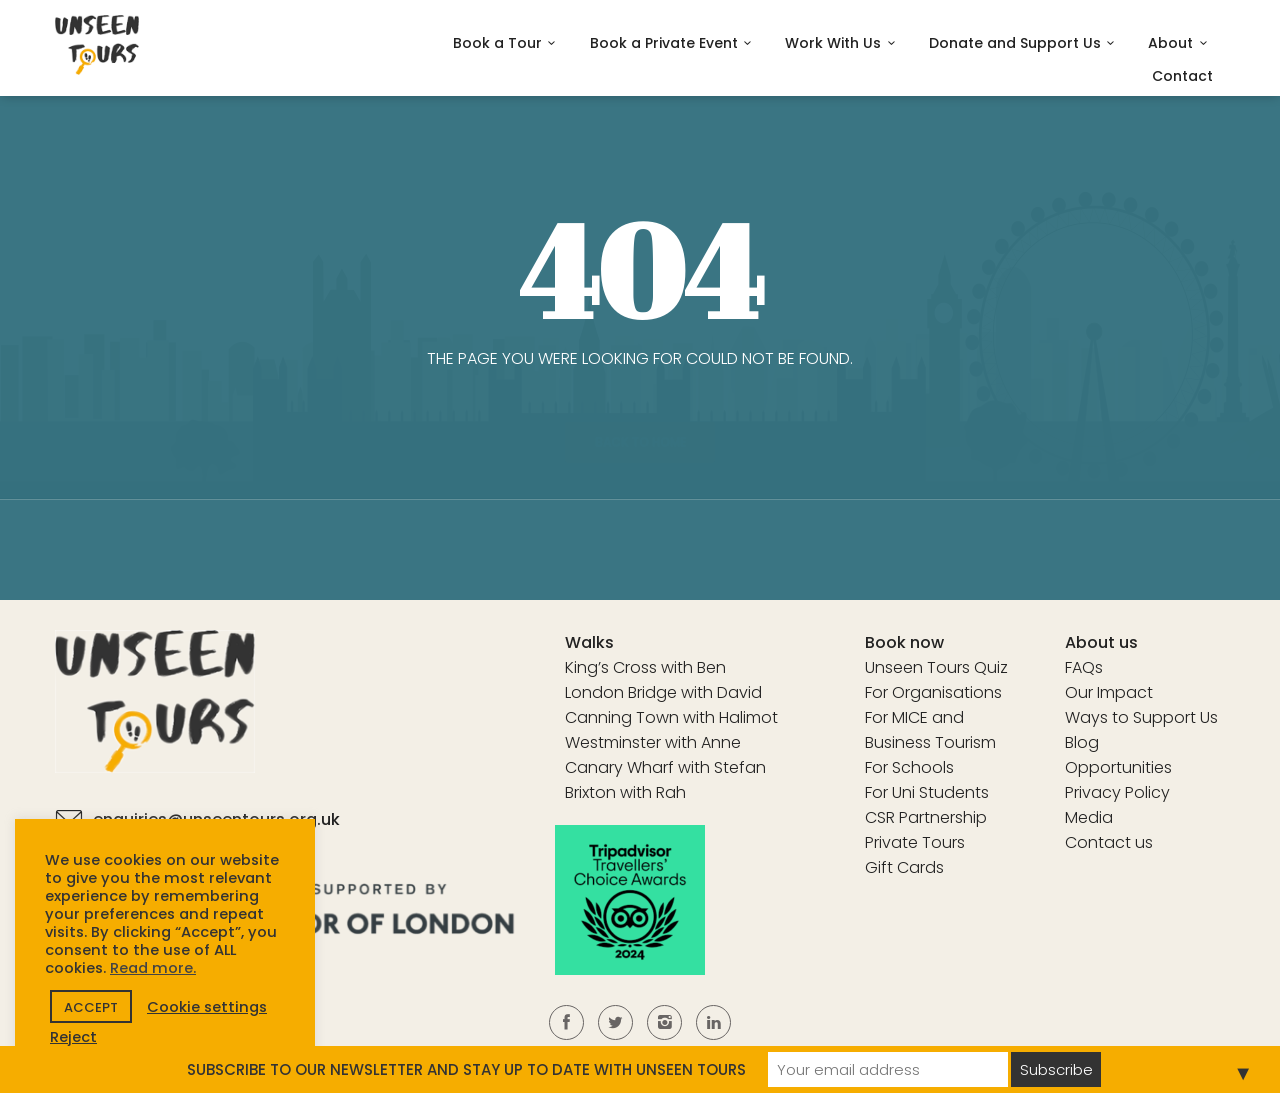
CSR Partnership (926, 817)
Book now (904, 642)
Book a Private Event (664, 43)
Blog (1082, 742)
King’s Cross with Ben (645, 667)
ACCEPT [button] (91, 1007)
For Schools (909, 767)
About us (1101, 642)
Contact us (1109, 842)
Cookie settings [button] (207, 1007)
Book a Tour (497, 43)
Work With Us (833, 43)
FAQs (1084, 667)
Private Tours (915, 842)
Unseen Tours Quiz (936, 667)
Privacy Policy (1117, 792)
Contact (1182, 76)
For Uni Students (927, 792)
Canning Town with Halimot (671, 717)
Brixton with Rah (625, 792)
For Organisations (933, 692)
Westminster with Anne (653, 742)
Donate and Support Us (1015, 43)
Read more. (153, 968)
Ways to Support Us (1141, 717)
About (1170, 43)
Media (1089, 817)
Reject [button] (73, 1037)
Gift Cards (904, 867)
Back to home (640, 401)
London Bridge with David (663, 692)
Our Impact (1109, 692)
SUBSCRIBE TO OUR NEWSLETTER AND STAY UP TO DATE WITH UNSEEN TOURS (466, 1069)
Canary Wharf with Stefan (665, 767)
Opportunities (1118, 767)
